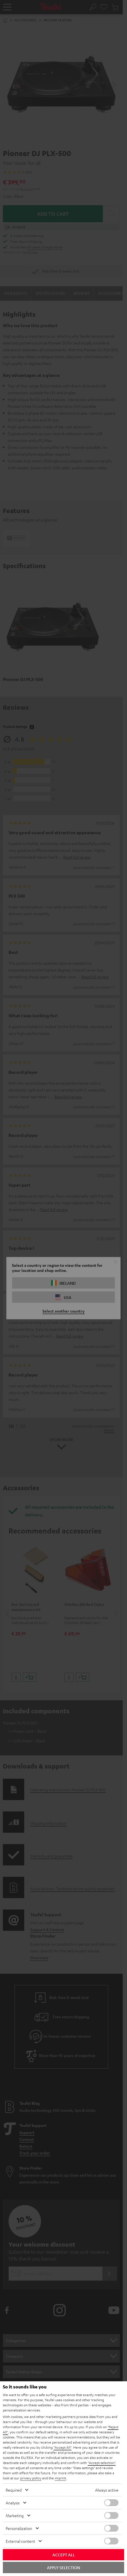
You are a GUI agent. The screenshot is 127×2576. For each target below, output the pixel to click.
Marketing (15, 2515)
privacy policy (30, 2478)
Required (14, 2489)
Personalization (19, 2528)
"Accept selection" (102, 2462)
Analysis (13, 2502)
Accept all (63, 2554)
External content (20, 2541)
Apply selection (63, 2567)
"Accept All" (62, 2447)
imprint (60, 2478)
